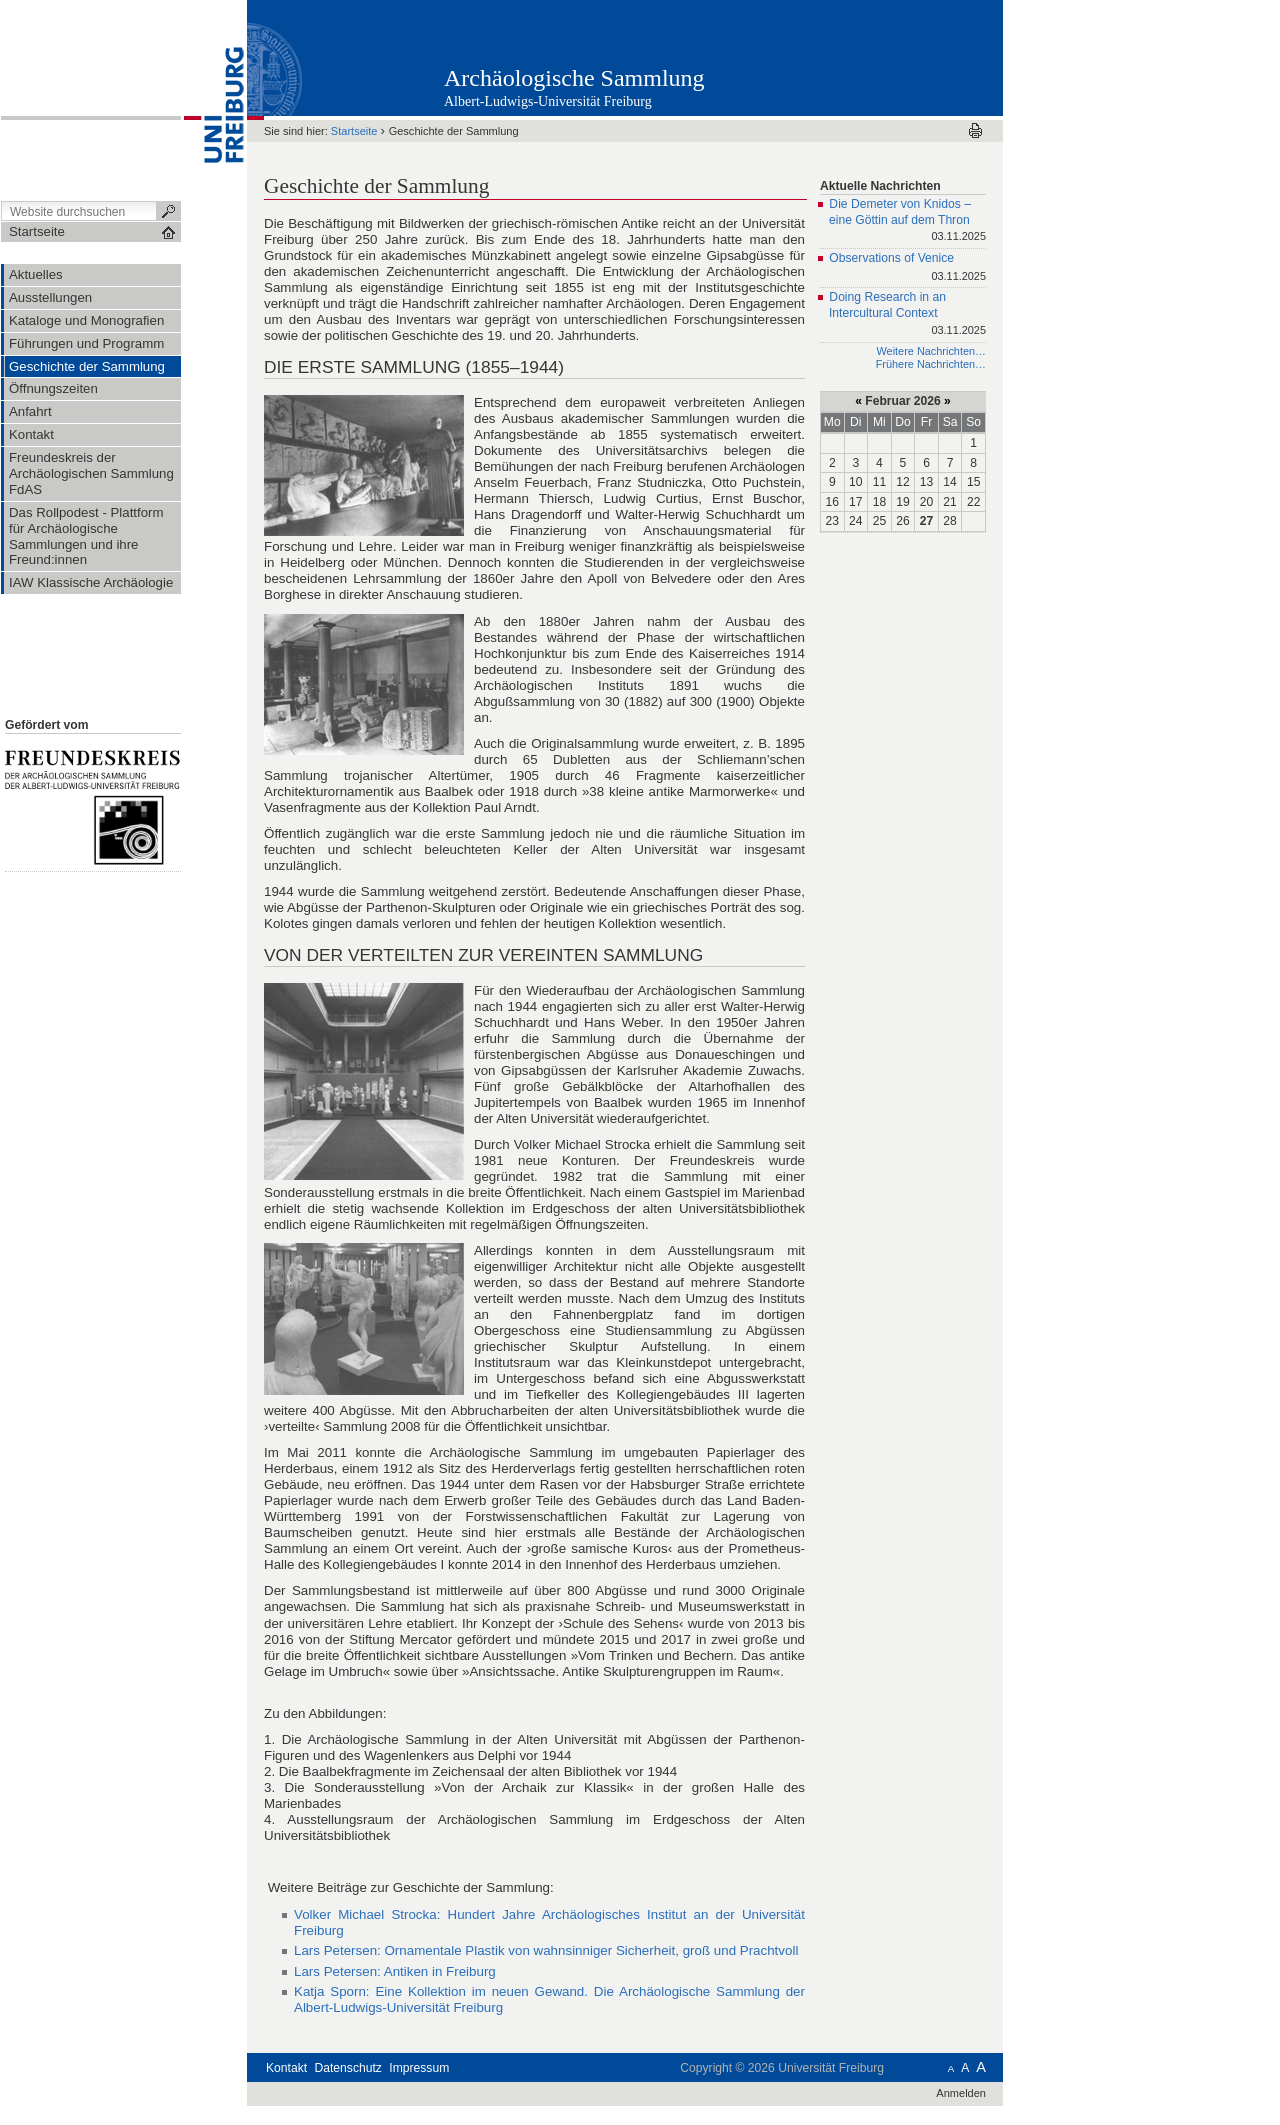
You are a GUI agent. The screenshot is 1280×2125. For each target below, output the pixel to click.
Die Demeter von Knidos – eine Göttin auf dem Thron (907, 221)
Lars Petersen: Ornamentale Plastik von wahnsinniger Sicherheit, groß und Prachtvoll (546, 1950)
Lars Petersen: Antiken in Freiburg (395, 1971)
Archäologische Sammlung (574, 78)
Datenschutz (348, 2068)
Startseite (354, 131)
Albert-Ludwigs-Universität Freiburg (548, 101)
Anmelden (961, 2093)
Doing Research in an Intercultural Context (907, 314)
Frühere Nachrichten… (931, 364)
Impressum (419, 2068)
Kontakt (286, 2068)
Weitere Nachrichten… (931, 351)
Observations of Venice (907, 268)
